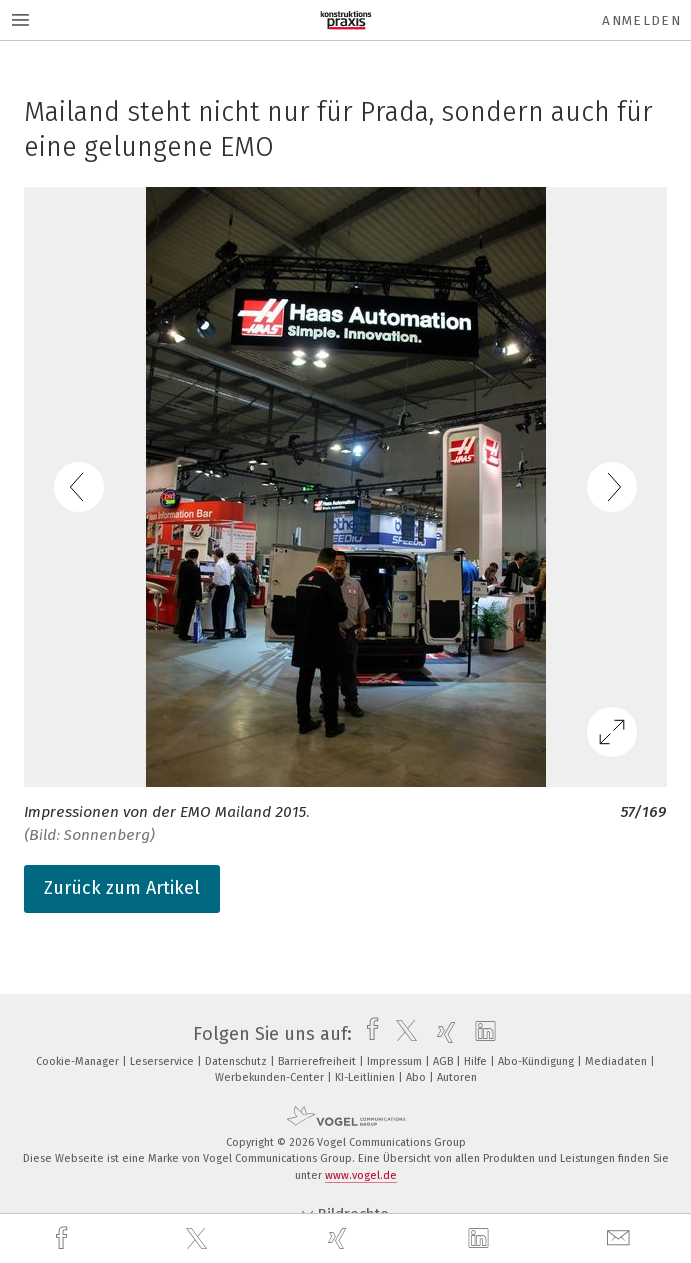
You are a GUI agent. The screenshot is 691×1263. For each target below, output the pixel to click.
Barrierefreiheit (318, 1061)
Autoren (457, 1077)
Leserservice (163, 1061)
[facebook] (64, 1238)
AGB (444, 1061)
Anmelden (641, 20)
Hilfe (477, 1061)
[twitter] (199, 1239)
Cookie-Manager (79, 1061)
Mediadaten (617, 1061)
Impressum (396, 1061)
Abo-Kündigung (537, 1061)
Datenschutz (237, 1061)
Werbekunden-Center (271, 1077)
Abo (417, 1077)
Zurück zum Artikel (122, 888)
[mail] (621, 1238)
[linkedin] (481, 1239)
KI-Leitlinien (366, 1077)
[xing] (340, 1238)
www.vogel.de (361, 1175)
